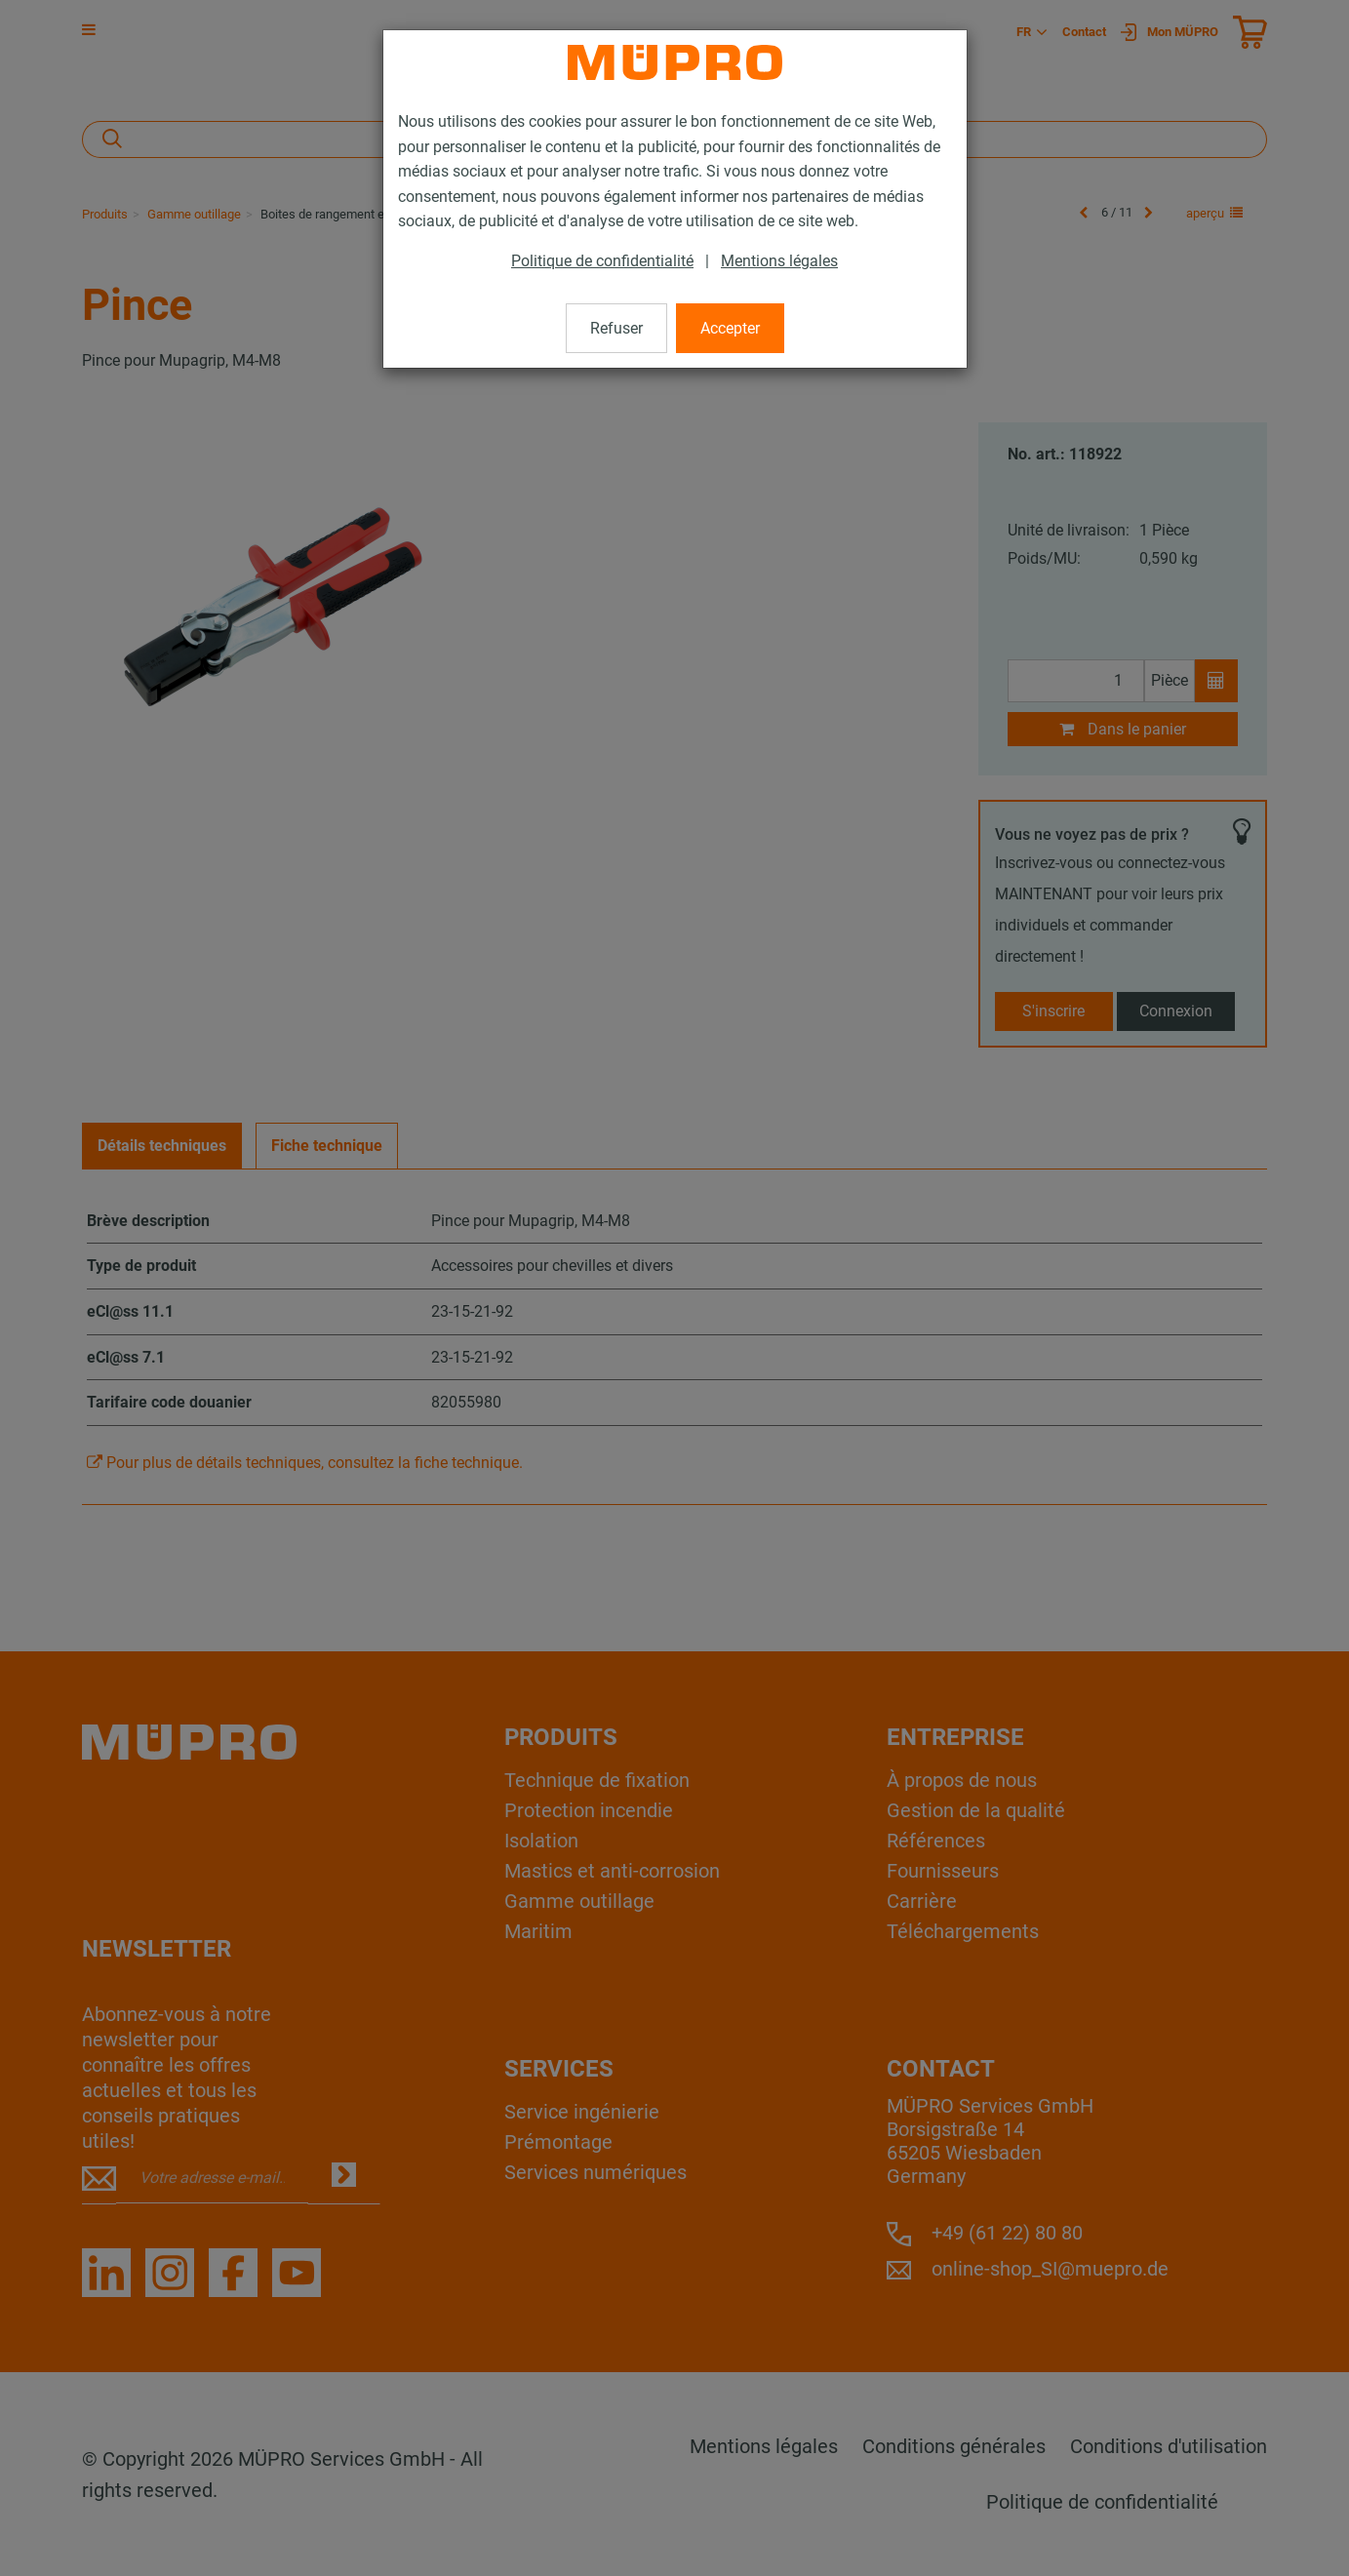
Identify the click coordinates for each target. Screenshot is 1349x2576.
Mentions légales (779, 261)
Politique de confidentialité (602, 261)
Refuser (616, 328)
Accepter (730, 328)
